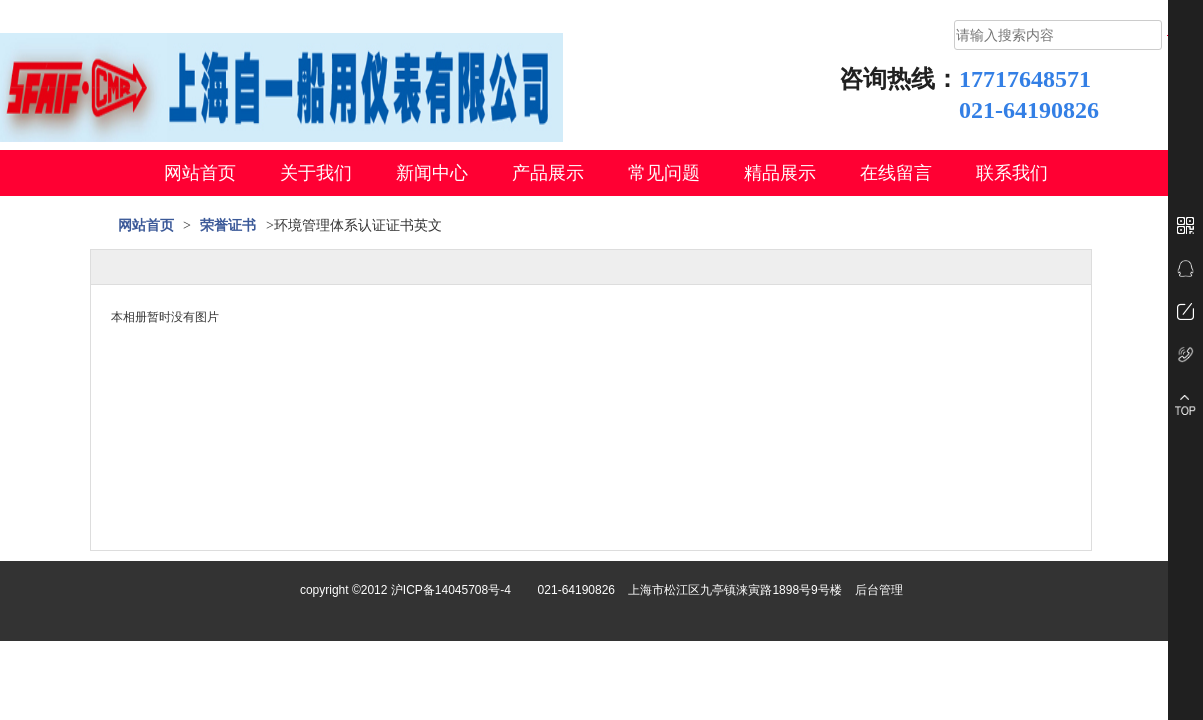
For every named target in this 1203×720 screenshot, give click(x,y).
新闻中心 (432, 173)
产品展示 (548, 173)
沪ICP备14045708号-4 (451, 590)
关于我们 (316, 173)
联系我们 (1012, 173)
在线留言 (896, 173)
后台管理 (879, 590)
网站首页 (200, 173)
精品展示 (780, 173)
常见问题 (664, 173)
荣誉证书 (228, 225)
